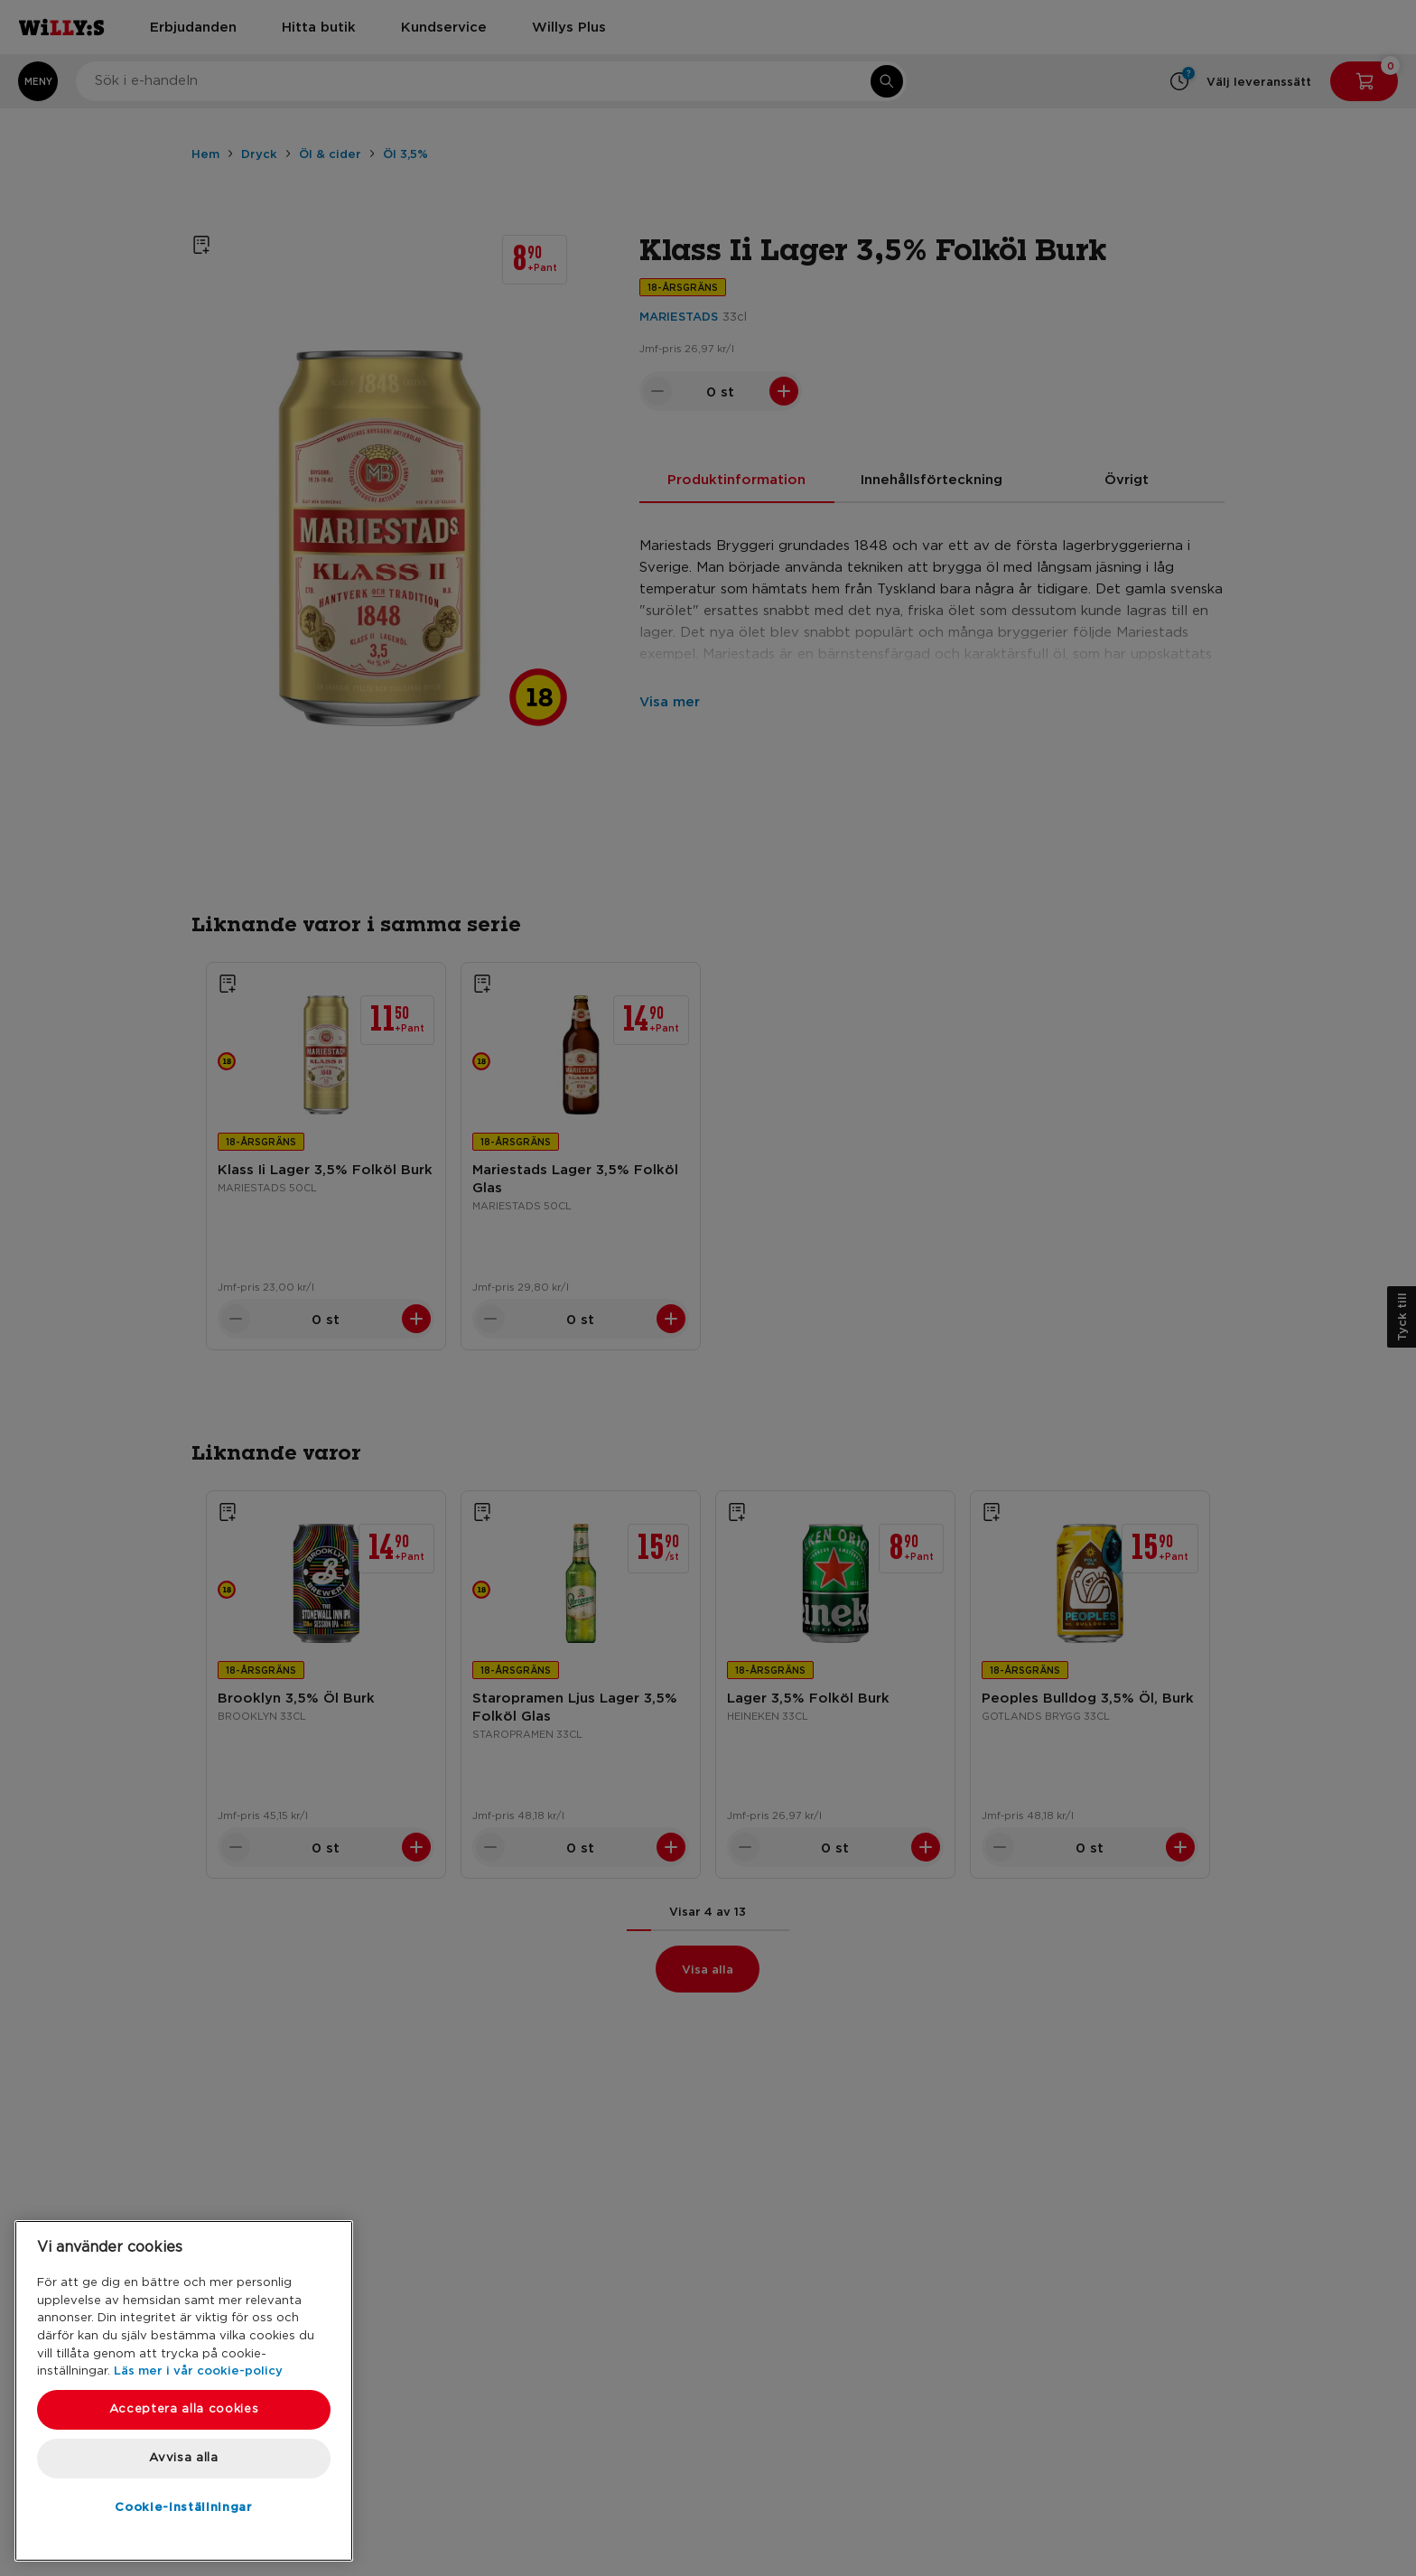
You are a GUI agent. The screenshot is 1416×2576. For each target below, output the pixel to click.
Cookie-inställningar (183, 2506)
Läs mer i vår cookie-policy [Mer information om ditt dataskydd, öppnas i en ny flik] (198, 2370)
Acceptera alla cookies (183, 2409)
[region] (183, 2391)
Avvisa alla (183, 2458)
